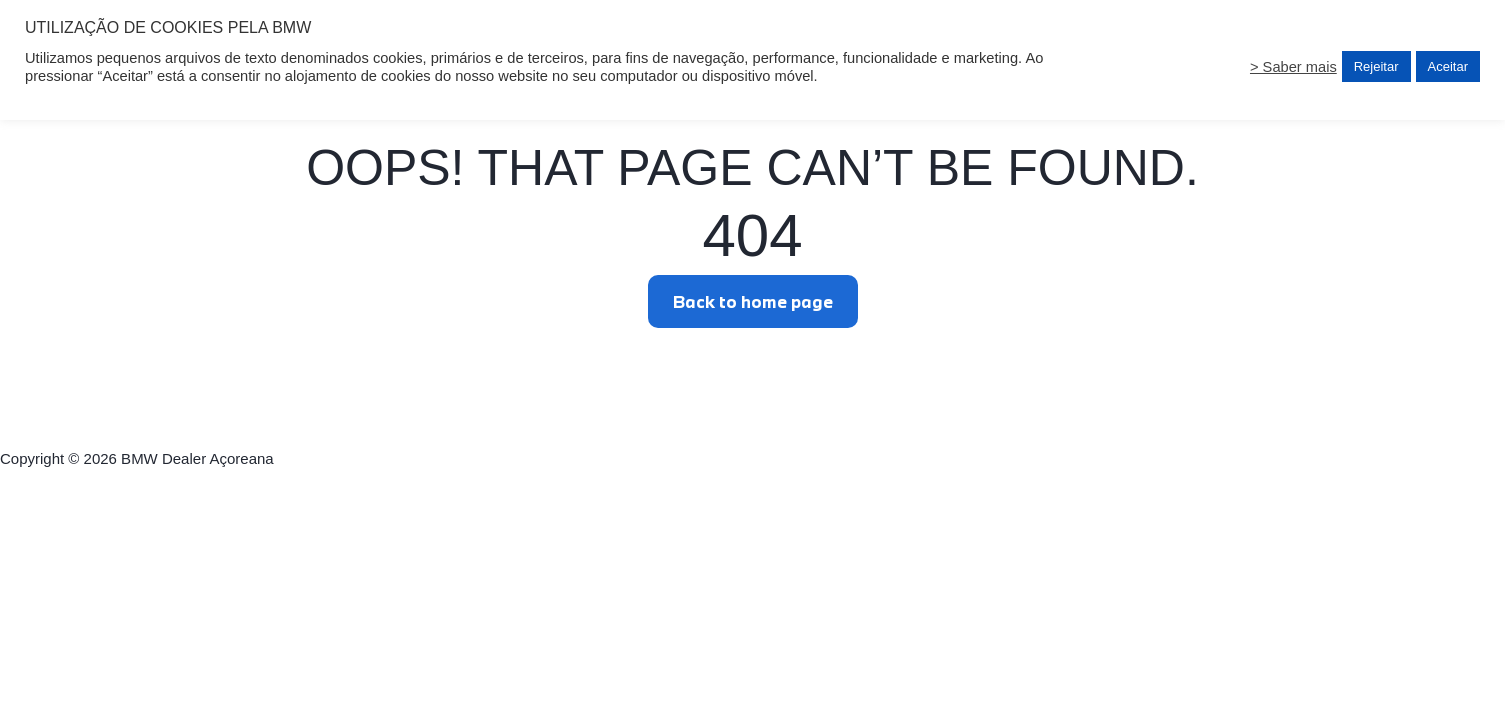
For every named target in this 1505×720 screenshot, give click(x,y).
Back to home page (753, 301)
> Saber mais (1293, 67)
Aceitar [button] (1448, 66)
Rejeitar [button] (1376, 66)
